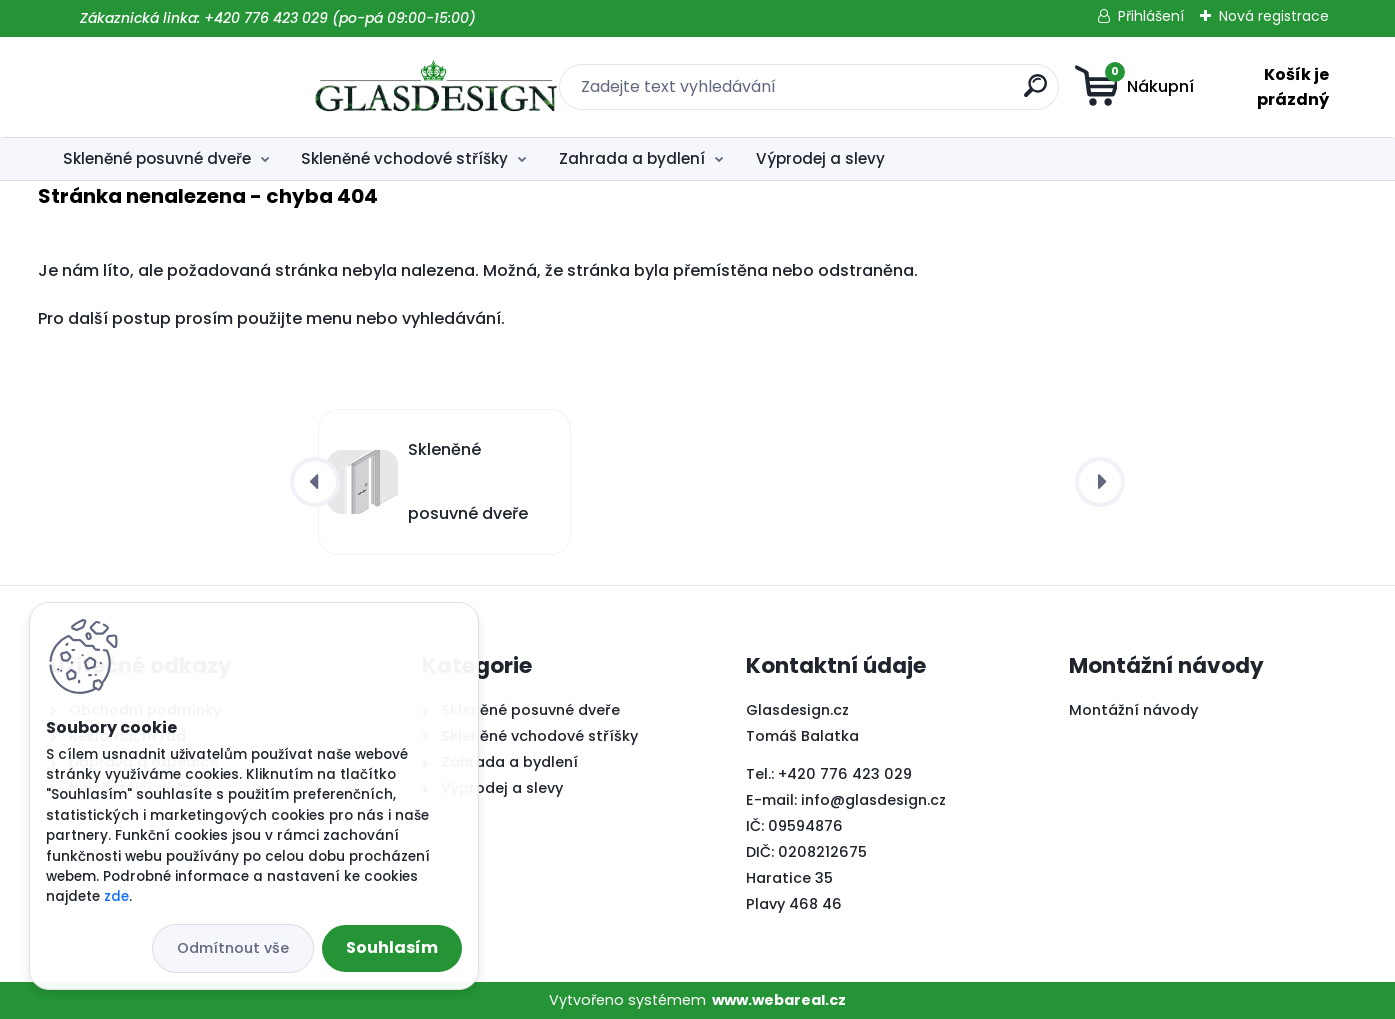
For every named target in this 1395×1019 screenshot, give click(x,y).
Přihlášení (1151, 16)
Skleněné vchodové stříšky (404, 158)
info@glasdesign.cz (873, 800)
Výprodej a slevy (820, 158)
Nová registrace (1274, 16)
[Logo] (172, 87)
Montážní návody (1133, 710)
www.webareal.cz (779, 1000)
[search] (895, 93)
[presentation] (315, 482)
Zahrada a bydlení (632, 158)
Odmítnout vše (233, 948)
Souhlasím (392, 947)
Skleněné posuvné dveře (157, 158)
